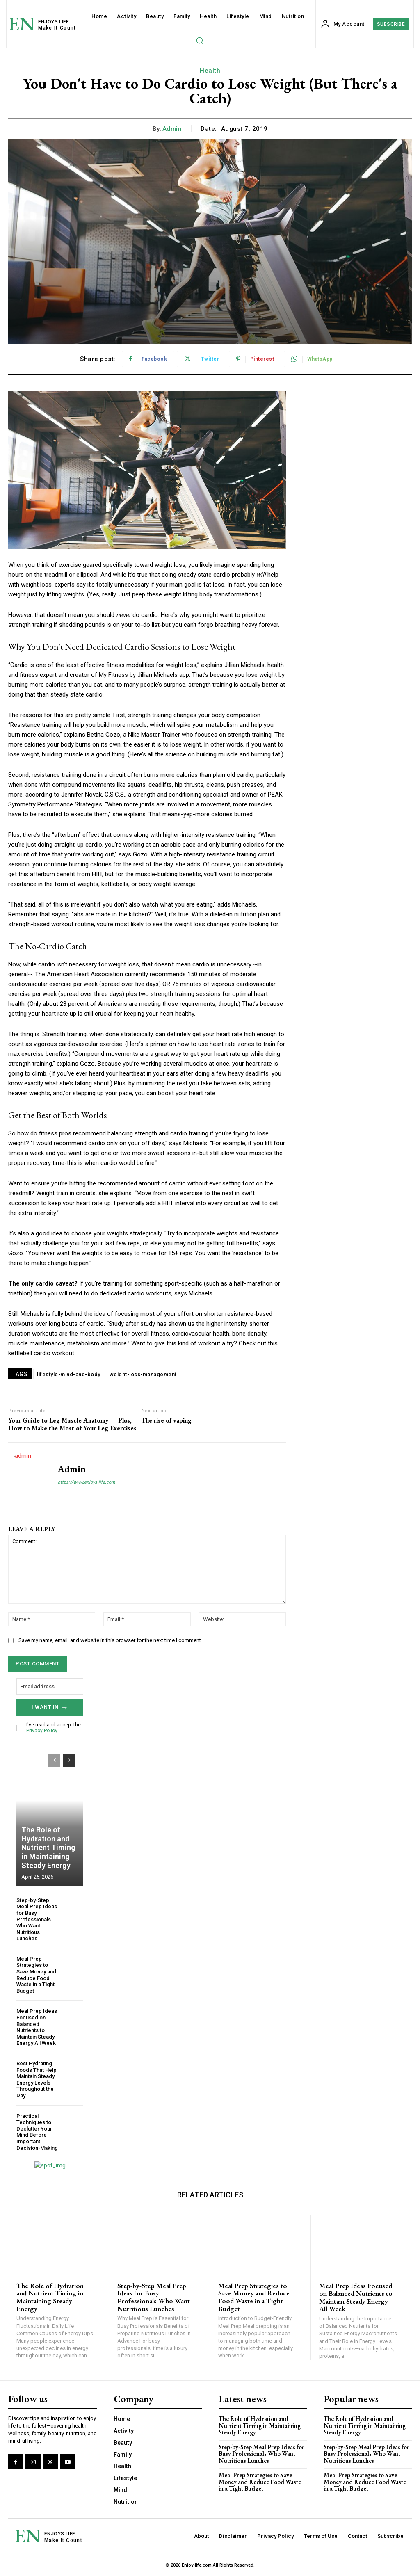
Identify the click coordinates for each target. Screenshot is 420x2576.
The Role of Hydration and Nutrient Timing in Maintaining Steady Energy (48, 1847)
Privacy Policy (41, 1730)
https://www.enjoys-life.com (86, 1482)
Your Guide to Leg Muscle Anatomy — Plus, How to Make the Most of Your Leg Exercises (72, 1424)
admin (172, 128)
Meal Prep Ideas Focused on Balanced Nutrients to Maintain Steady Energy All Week (36, 2027)
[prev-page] (54, 1760)
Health (210, 70)
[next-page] (69, 1760)
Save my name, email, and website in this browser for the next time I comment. (110, 1640)
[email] (49, 1686)
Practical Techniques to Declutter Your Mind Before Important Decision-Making (37, 2132)
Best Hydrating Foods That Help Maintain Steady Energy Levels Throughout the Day (36, 2079)
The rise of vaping (167, 1420)
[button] (199, 40)
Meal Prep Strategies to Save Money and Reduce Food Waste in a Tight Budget (36, 1975)
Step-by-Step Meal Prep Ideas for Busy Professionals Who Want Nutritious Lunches (36, 1919)
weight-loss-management (143, 1374)
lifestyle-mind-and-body (68, 1374)
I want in (50, 1707)
